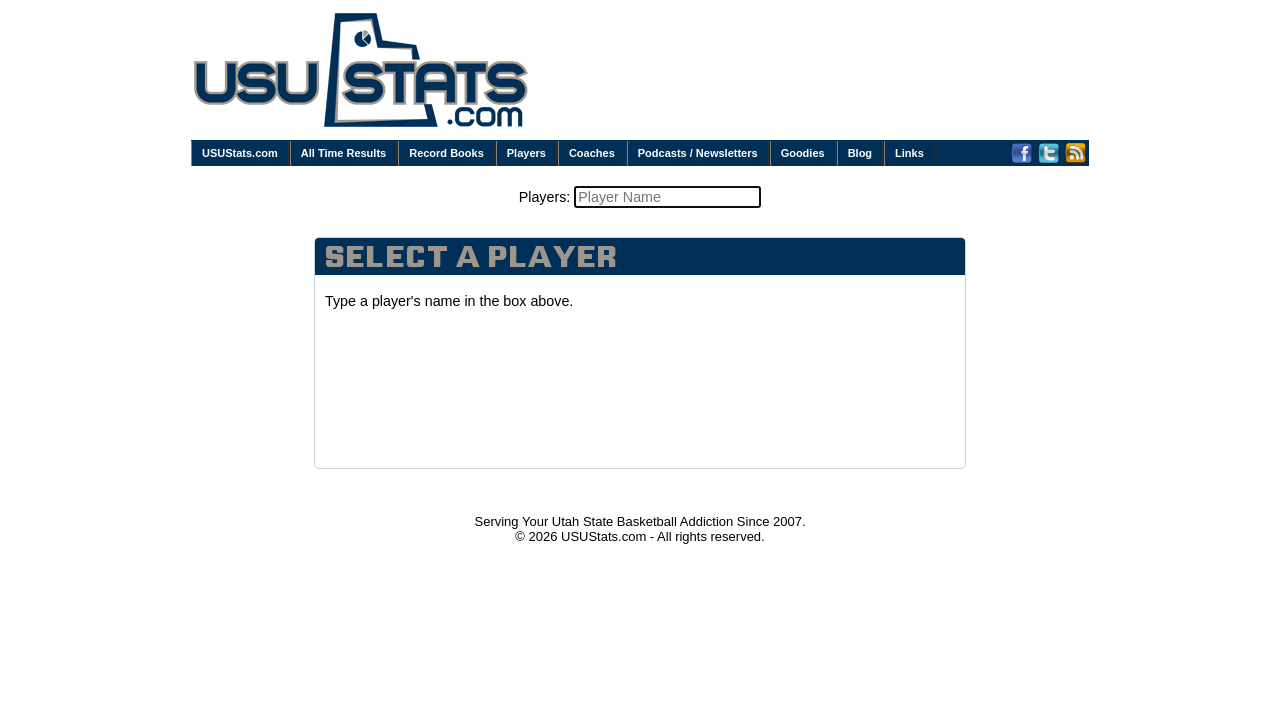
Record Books (446, 153)
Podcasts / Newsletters (698, 153)
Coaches (592, 153)
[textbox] (667, 197)
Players (526, 153)
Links (909, 153)
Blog (860, 153)
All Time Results (343, 153)
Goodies (803, 153)
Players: (547, 197)
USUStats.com (240, 153)
